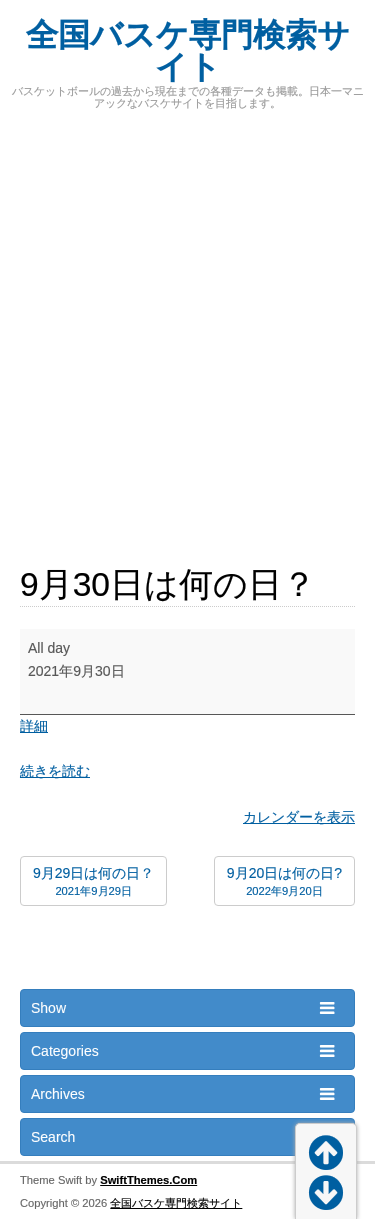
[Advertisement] (187, 326)
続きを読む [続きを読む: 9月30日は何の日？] (55, 771)
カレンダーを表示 (299, 817)
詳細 (34, 726)
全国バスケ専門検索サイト (188, 51)
